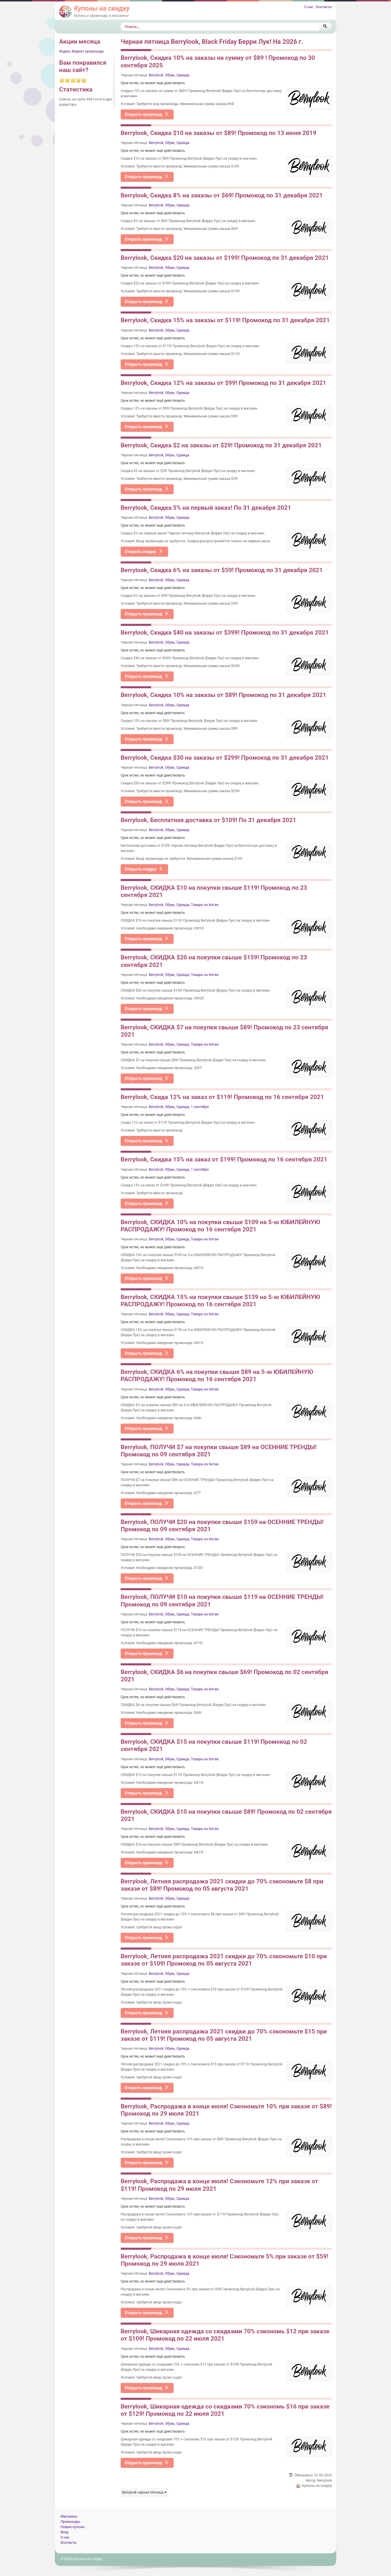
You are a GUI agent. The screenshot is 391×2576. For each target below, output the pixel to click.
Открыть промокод (147, 114)
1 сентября (200, 1107)
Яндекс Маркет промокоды (81, 51)
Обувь (170, 75)
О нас (308, 7)
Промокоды (70, 2522)
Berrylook (156, 75)
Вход (64, 2532)
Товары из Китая (204, 905)
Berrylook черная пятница (144, 2492)
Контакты (324, 7)
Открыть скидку (144, 551)
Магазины (69, 2516)
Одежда (182, 75)
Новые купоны (73, 2527)
